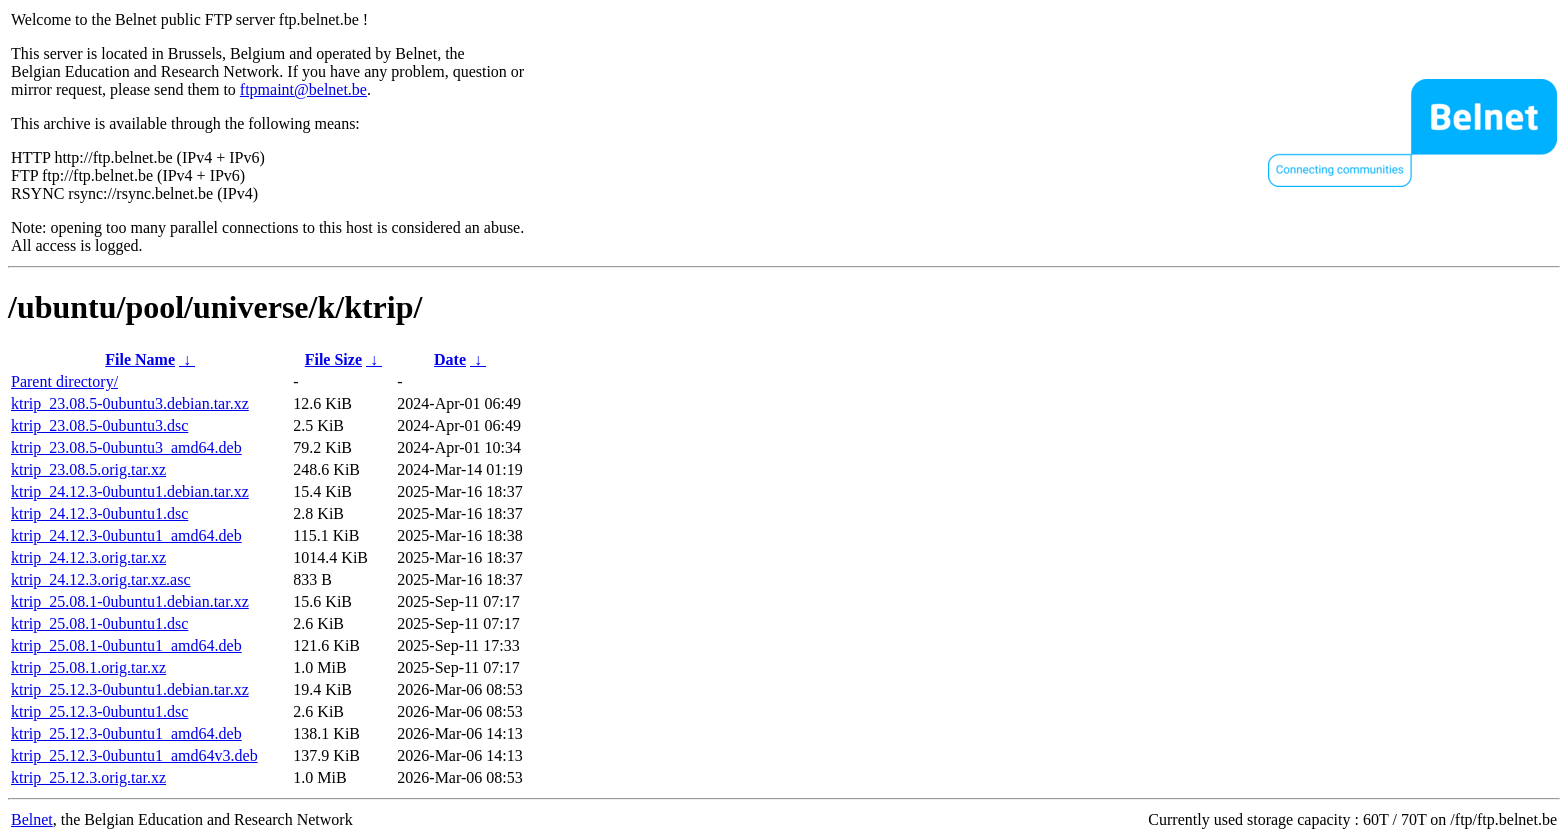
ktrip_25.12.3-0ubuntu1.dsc (99, 711)
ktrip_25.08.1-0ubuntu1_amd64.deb (126, 645)
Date (450, 359)
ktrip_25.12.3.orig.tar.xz (88, 777)
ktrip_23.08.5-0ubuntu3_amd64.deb (126, 447)
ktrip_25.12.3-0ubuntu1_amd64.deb (126, 733)
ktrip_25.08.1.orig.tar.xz (88, 667)
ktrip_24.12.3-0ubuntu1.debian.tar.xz (130, 491)
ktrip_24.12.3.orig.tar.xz (88, 557)
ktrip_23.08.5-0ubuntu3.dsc (99, 425)
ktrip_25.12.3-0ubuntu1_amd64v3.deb (134, 755)
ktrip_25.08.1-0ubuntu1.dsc (99, 623)
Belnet (32, 819)
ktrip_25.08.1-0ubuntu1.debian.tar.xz (130, 601)
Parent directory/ (64, 381)
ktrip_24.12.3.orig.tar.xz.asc (101, 579)
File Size (333, 359)
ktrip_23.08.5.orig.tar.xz (88, 469)
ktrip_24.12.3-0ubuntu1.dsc (99, 513)
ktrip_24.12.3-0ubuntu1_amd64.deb (126, 535)
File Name (140, 359)
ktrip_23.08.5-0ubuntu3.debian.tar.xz (130, 403)
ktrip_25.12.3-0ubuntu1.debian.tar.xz (130, 689)
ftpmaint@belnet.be (303, 89)
